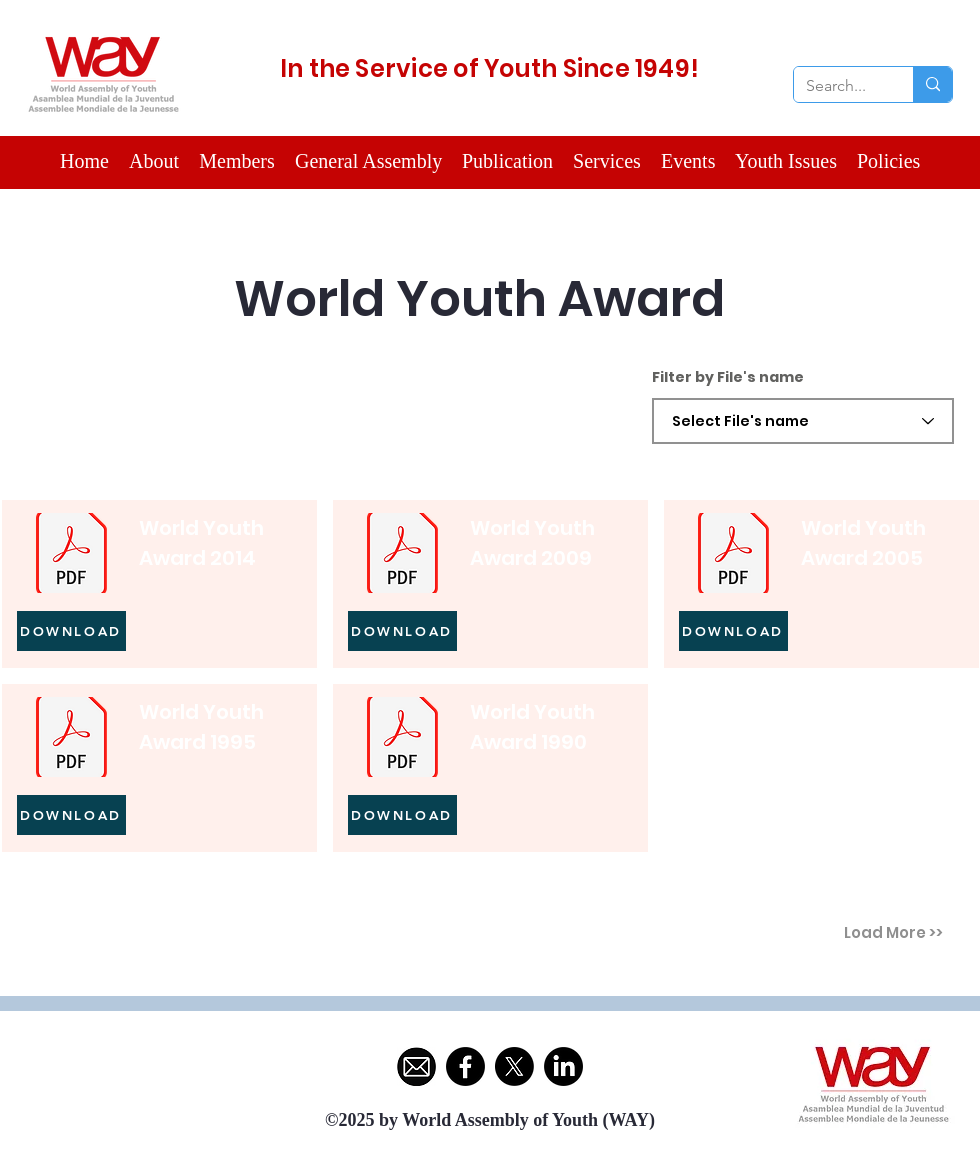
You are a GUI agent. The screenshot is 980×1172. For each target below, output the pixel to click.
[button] (237, 161)
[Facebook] (465, 1066)
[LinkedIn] (563, 1066)
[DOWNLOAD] (71, 631)
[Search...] (838, 86)
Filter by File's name (728, 377)
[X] (514, 1066)
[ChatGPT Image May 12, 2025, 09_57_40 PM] (416, 1066)
